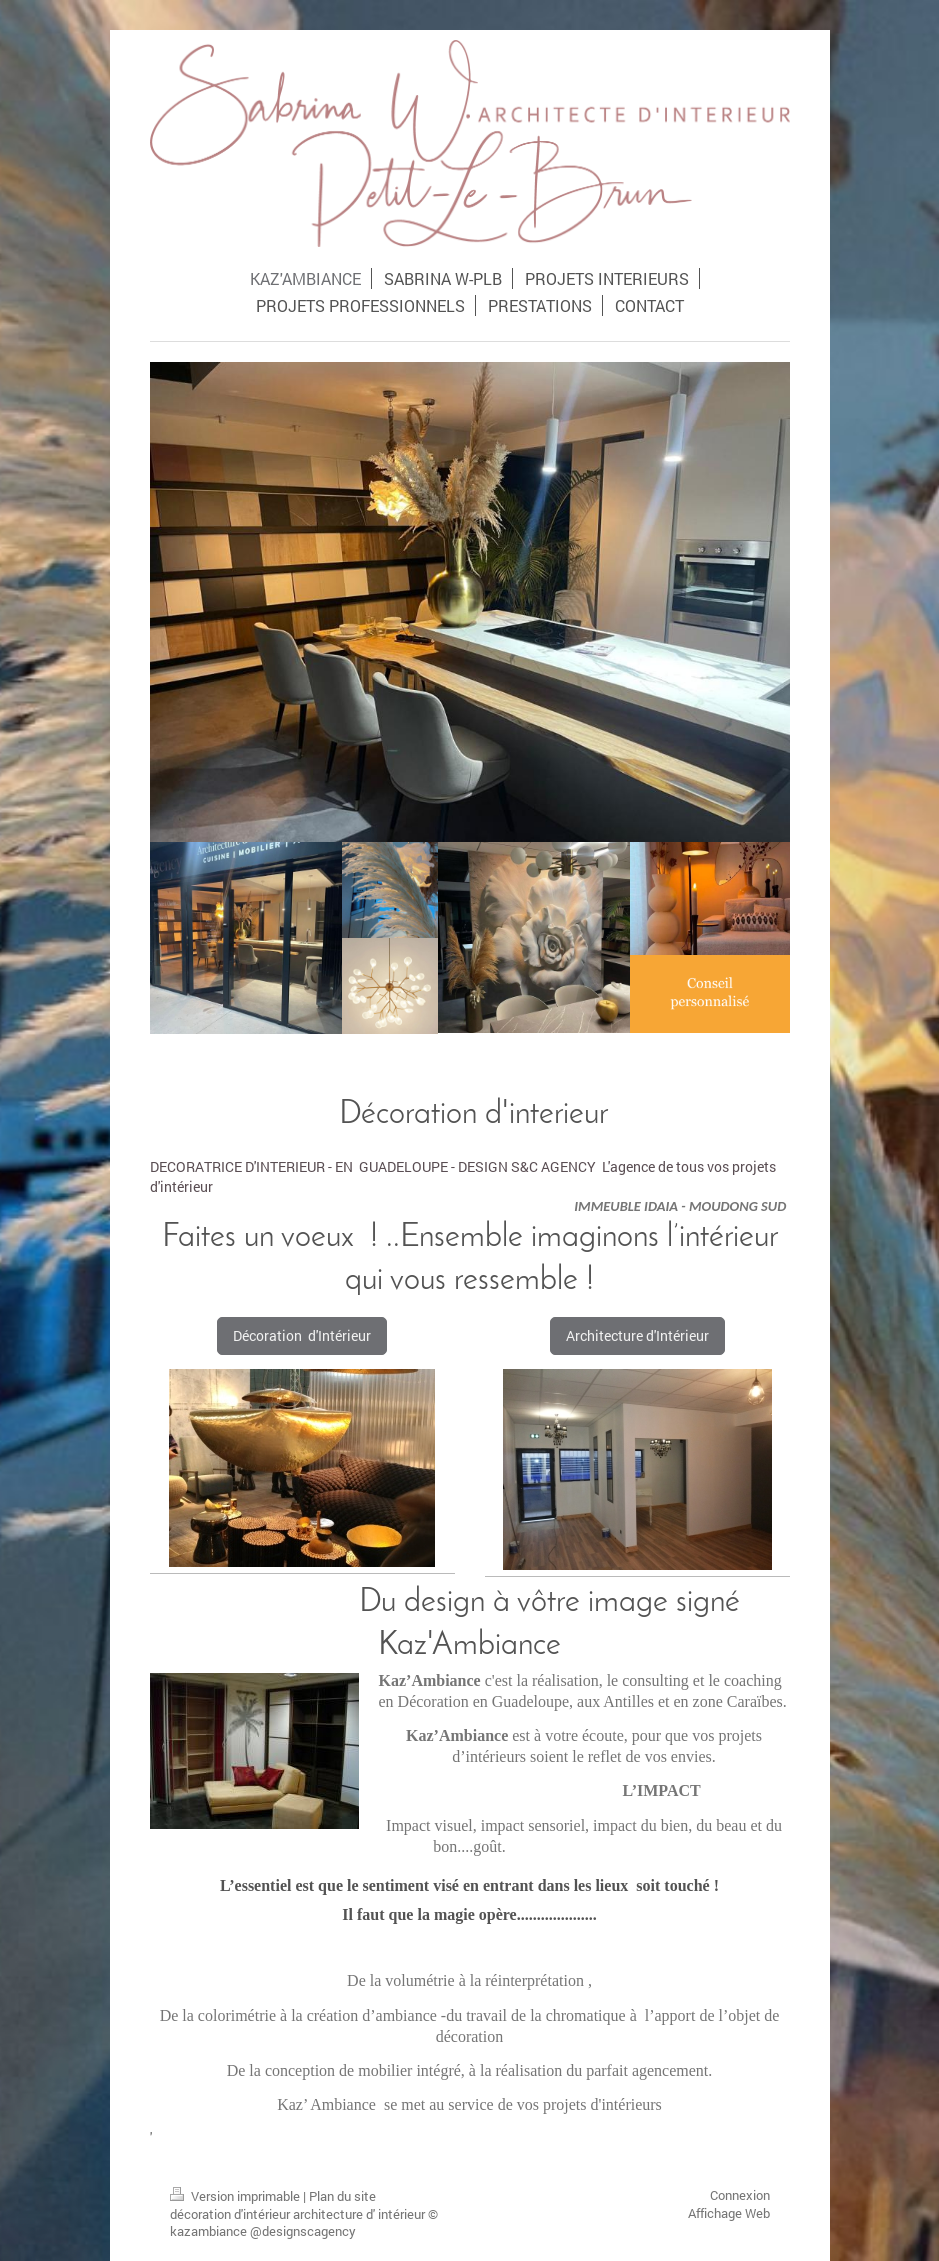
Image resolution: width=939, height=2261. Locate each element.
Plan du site (342, 2196)
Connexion (740, 2195)
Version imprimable (236, 2196)
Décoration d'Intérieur (302, 1335)
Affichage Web (729, 2213)
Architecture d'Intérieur (637, 1335)
